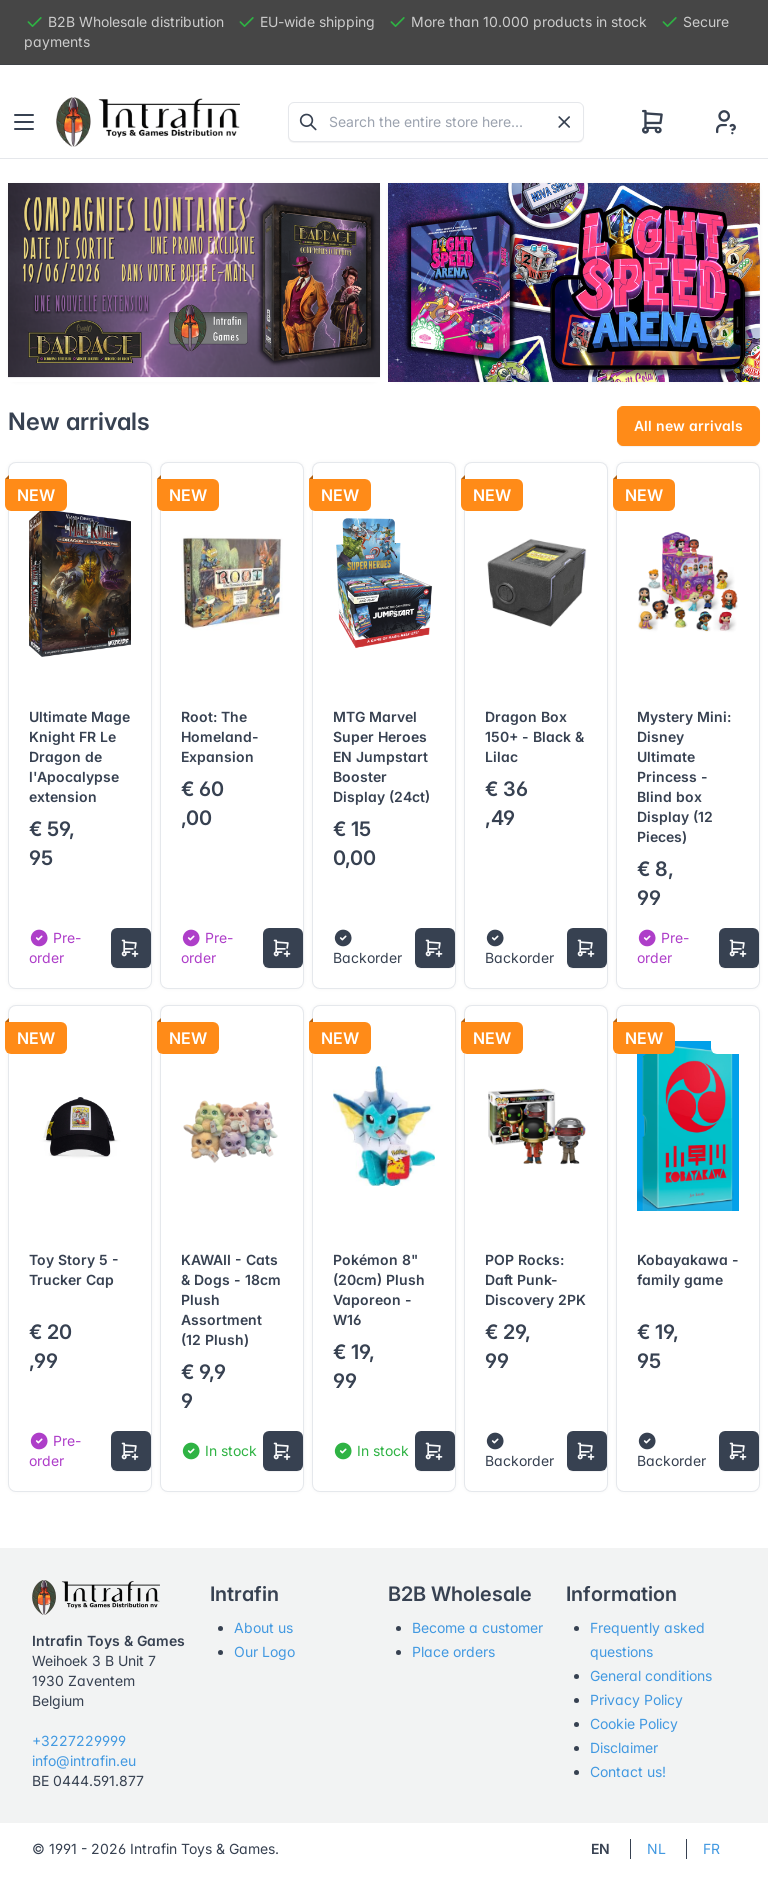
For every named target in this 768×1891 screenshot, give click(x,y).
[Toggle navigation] (24, 122)
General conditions (651, 1675)
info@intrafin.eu (84, 1760)
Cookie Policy (634, 1723)
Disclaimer (624, 1747)
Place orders (453, 1651)
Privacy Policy (636, 1699)
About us (263, 1627)
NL (656, 1848)
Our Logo (264, 1651)
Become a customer (477, 1627)
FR (711, 1848)
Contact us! (628, 1771)
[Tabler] (148, 122)
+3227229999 (79, 1740)
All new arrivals (688, 425)
